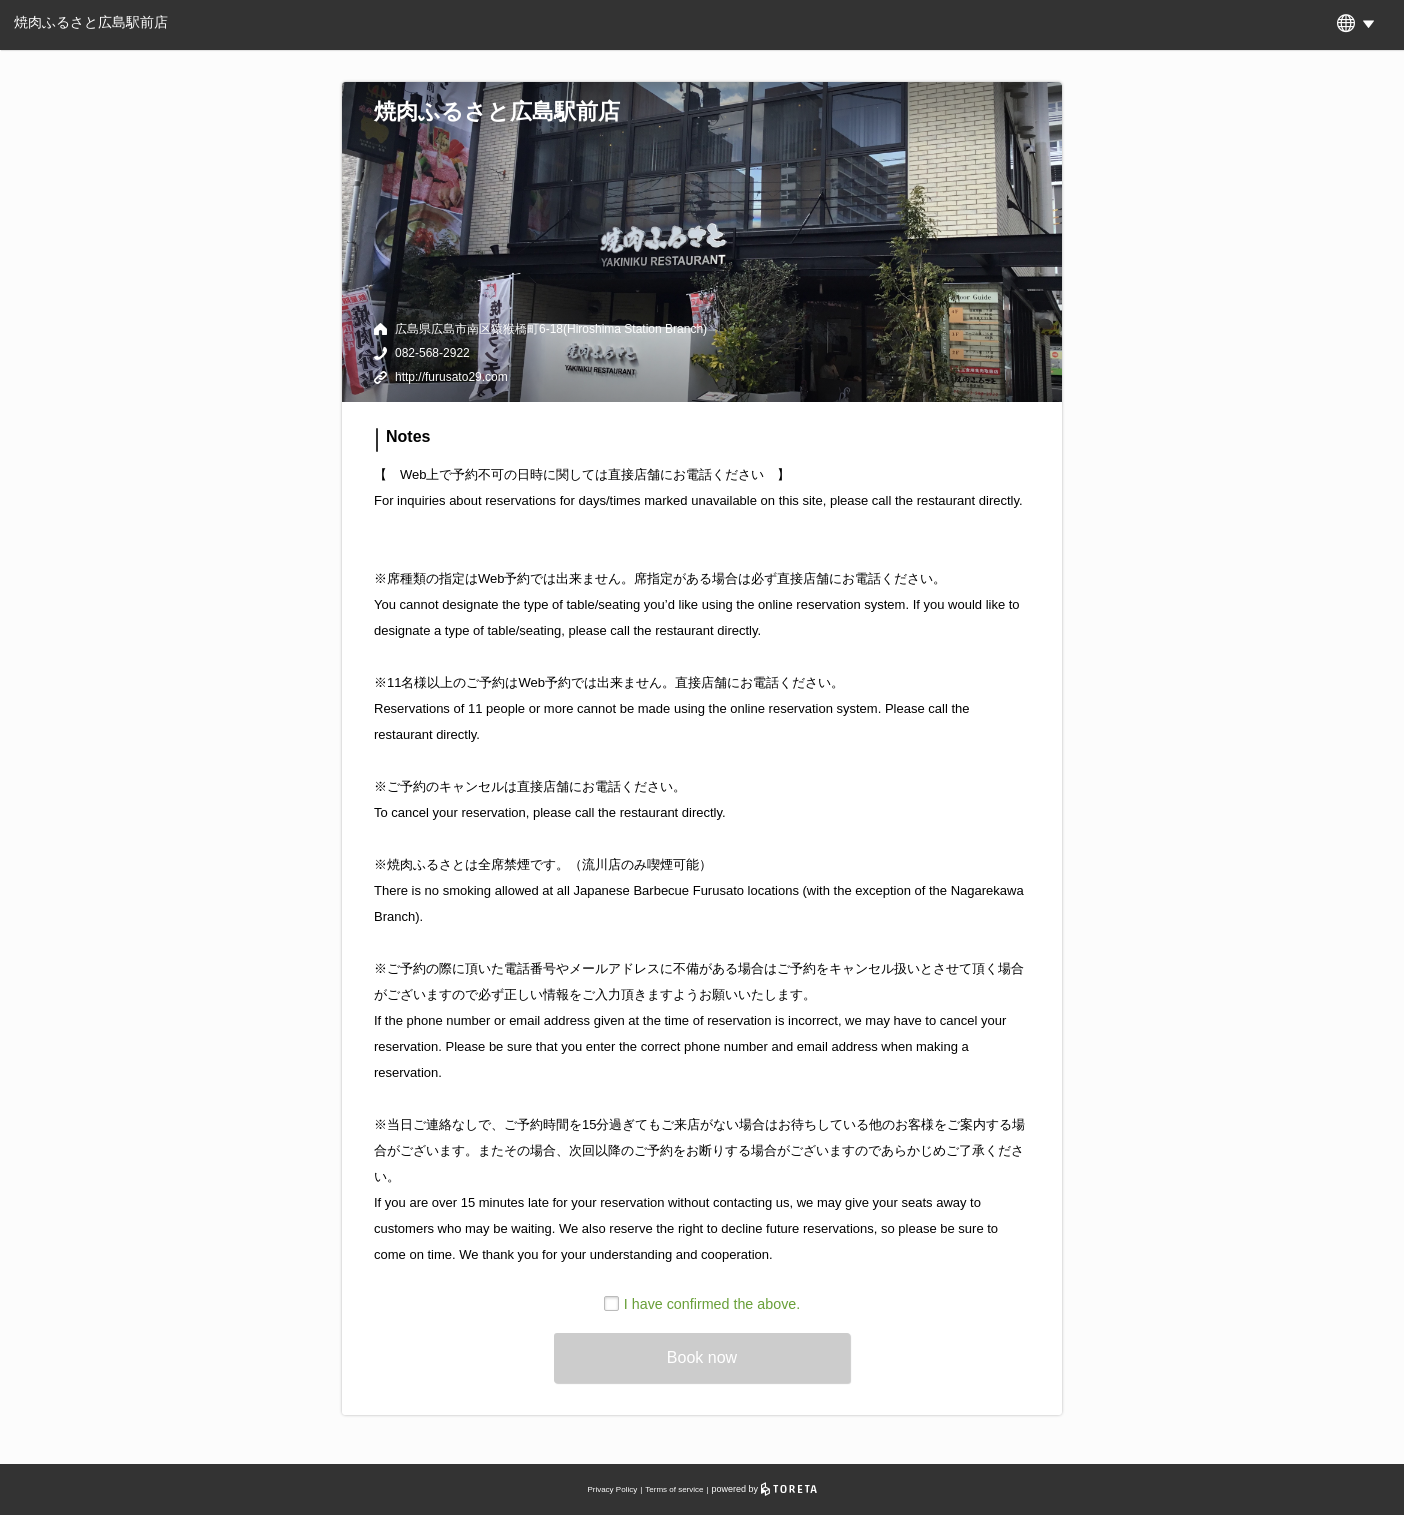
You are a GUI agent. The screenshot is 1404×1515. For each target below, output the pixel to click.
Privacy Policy (612, 1489)
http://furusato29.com (451, 377)
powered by (764, 1489)
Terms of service (674, 1489)
